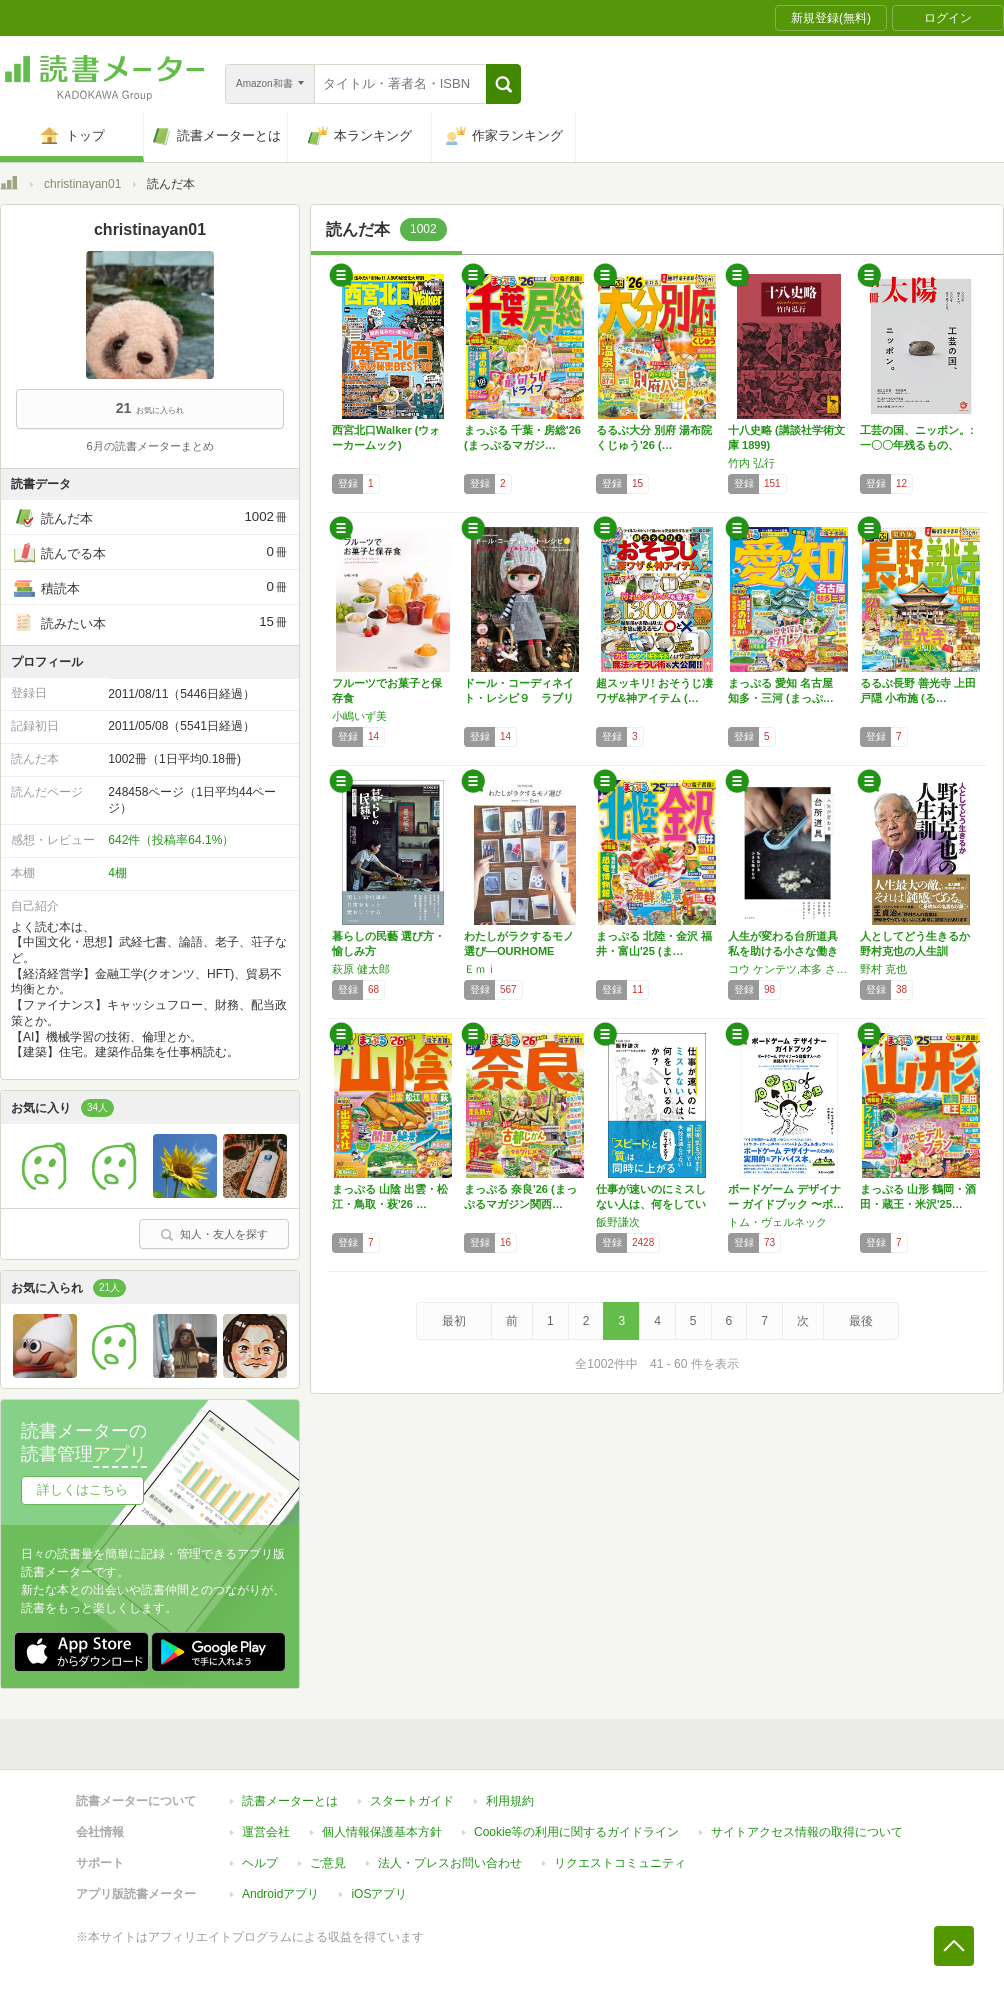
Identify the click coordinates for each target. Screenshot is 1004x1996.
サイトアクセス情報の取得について (807, 1832)
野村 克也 (883, 969)
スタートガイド (412, 1801)
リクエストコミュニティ (620, 1863)
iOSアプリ (379, 1894)
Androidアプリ (280, 1894)
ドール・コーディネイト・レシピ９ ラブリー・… (519, 698)
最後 (861, 1321)
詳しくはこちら (82, 1489)
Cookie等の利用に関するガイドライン (576, 1832)
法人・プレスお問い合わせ (450, 1863)
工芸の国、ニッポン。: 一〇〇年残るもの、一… (917, 445)
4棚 (117, 873)
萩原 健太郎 (361, 969)
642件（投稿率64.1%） (171, 840)
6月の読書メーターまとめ (149, 446)
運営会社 (266, 1832)
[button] (503, 84)
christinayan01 (82, 184)
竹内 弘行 (751, 463)
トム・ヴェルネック (777, 1222)
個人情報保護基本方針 (382, 1832)
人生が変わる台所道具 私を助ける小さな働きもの (788, 951)
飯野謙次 (618, 1222)
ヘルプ (260, 1863)
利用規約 (510, 1801)
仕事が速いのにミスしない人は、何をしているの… (651, 1204)
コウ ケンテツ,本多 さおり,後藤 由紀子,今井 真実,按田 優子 (789, 969)
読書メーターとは (290, 1801)
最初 (454, 1321)
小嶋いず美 (359, 716)
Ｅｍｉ (480, 969)
